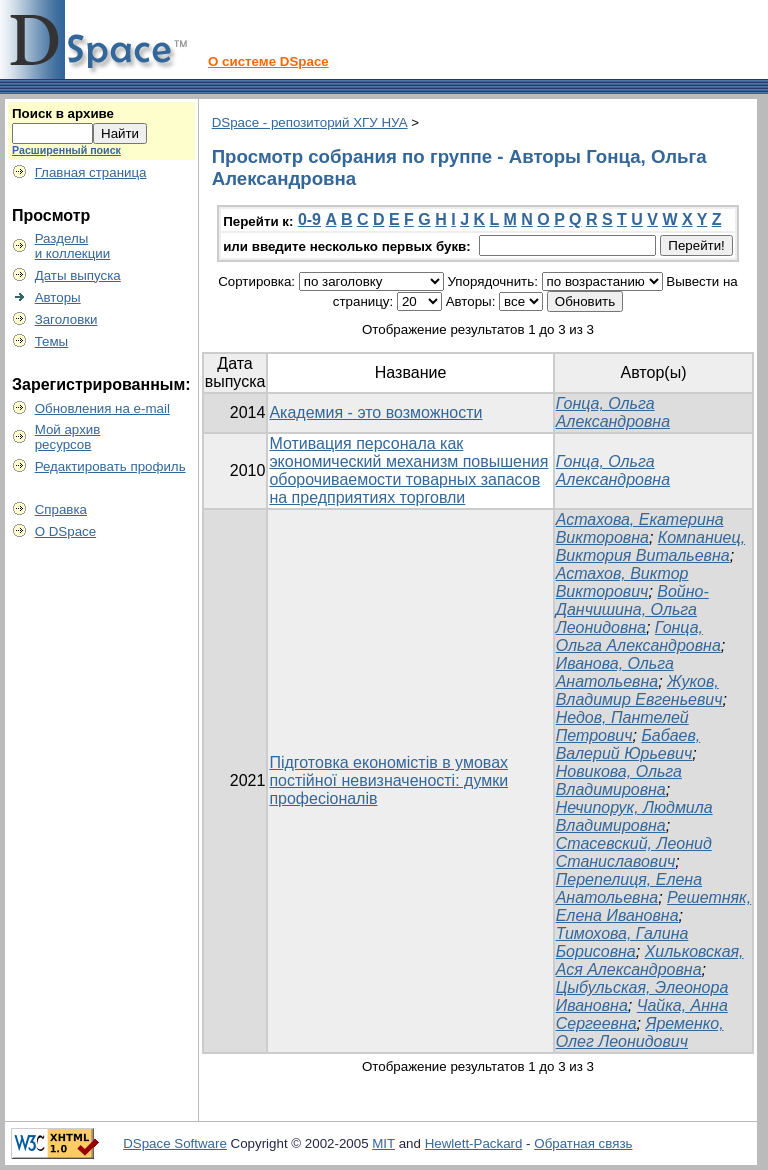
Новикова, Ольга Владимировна (619, 780)
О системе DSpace (268, 61)
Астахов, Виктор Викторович (622, 582)
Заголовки (66, 319)
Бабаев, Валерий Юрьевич (628, 744)
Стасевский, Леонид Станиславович (634, 852)
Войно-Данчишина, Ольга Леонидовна (632, 609)
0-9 (309, 219)
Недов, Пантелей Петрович (622, 726)
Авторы (58, 297)
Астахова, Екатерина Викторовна (640, 528)
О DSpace (66, 531)
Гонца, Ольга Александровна (613, 412)
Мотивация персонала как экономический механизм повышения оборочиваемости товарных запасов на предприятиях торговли (408, 470)
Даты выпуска (78, 275)
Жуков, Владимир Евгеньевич (639, 690)
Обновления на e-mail (102, 408)
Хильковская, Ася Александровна (650, 960)
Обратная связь (583, 1143)
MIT (383, 1143)
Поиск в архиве (63, 113)
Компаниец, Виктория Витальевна (650, 546)
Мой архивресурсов (68, 437)
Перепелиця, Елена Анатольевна (629, 888)
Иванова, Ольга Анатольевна (615, 672)
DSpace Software (175, 1143)
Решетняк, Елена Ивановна (653, 906)
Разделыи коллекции (73, 246)
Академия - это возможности (375, 412)
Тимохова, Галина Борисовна (622, 942)
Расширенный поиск (66, 150)
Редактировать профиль (110, 466)
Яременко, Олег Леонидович (640, 1032)
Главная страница (91, 172)
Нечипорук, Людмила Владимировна (634, 816)
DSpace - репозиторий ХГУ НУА (310, 122)
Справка (61, 509)
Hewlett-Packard (474, 1143)
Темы (52, 341)
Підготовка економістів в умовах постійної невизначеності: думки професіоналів (388, 780)
